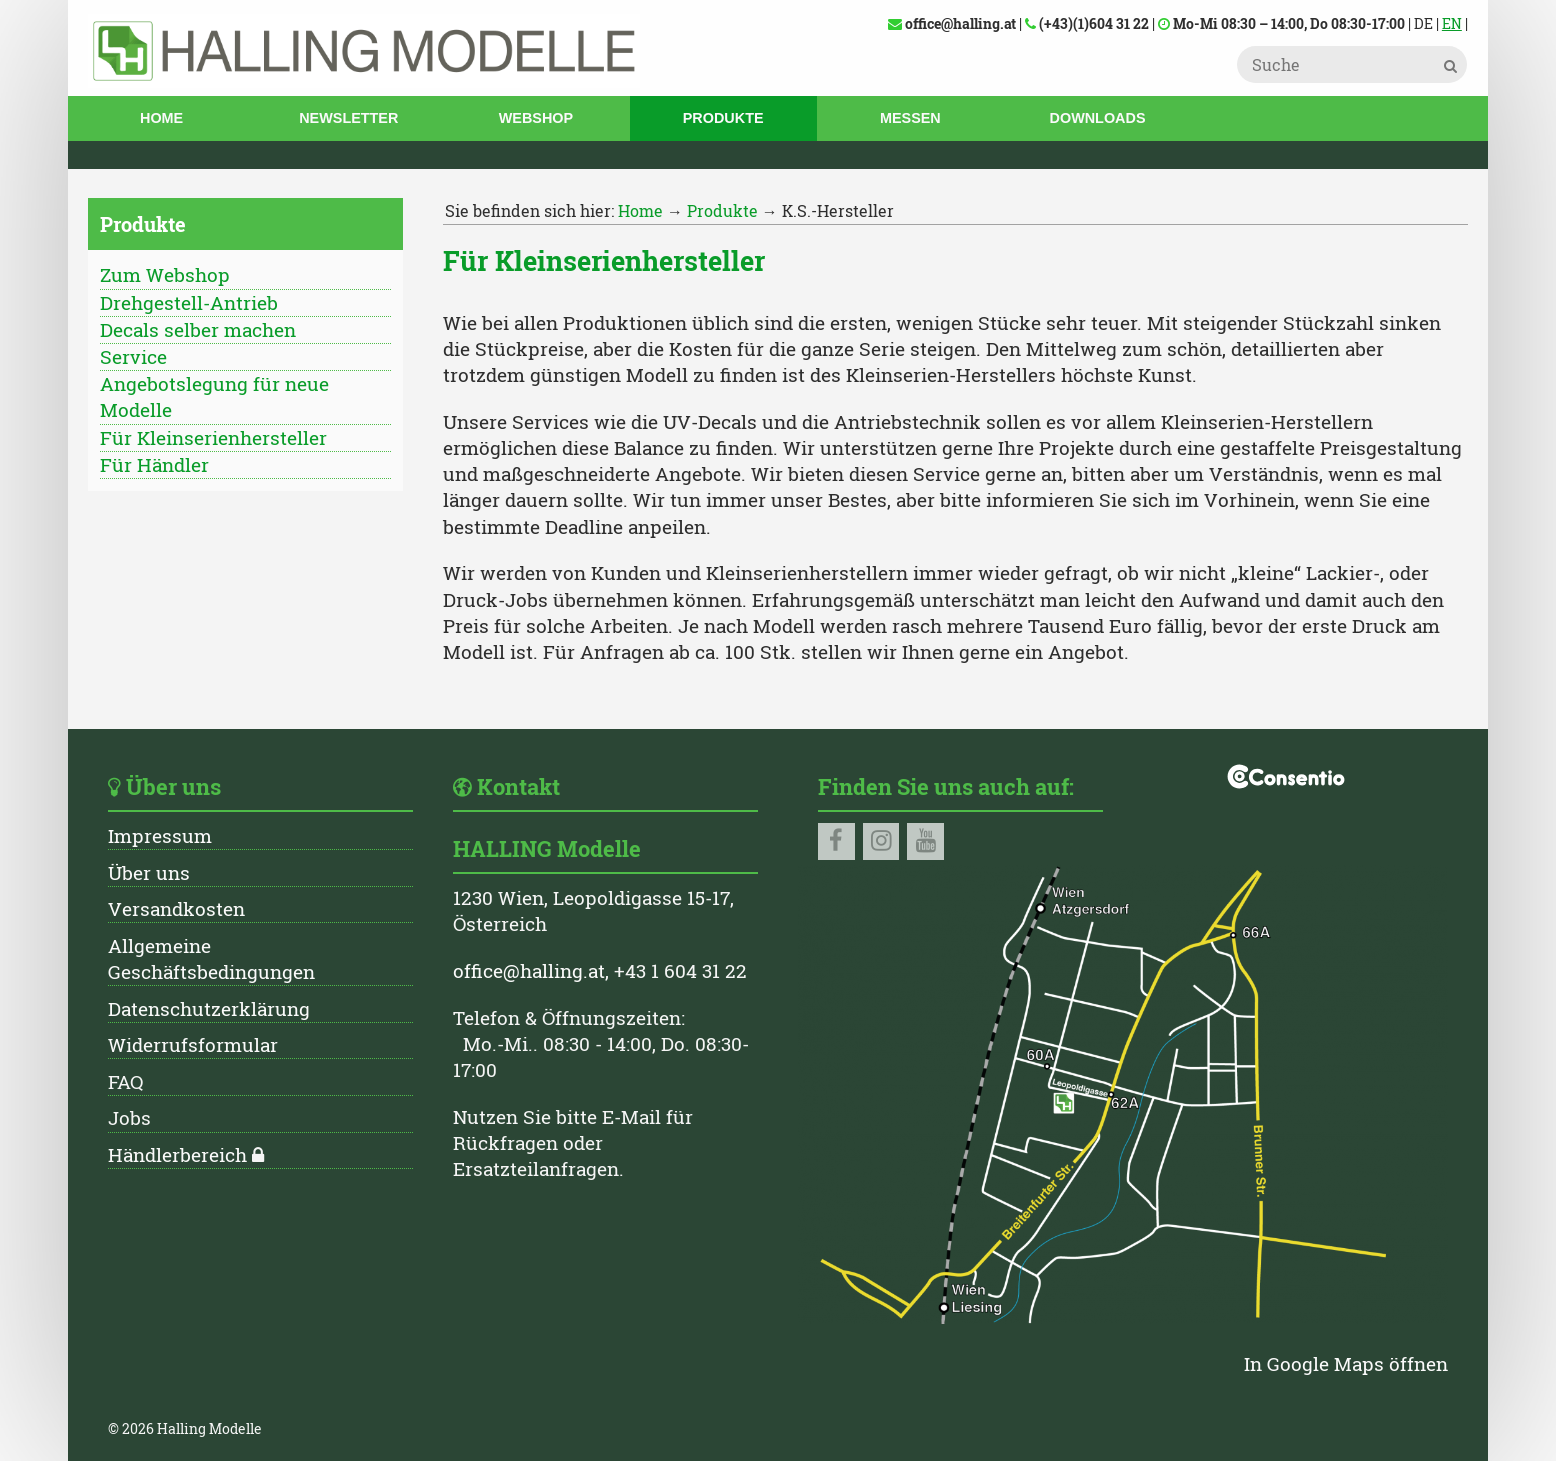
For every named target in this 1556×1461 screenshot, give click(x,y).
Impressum (160, 835)
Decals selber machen (198, 329)
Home (161, 118)
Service (133, 356)
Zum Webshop (165, 274)
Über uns (149, 872)
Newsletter (348, 118)
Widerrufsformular (193, 1044)
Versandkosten (176, 908)
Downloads (1098, 118)
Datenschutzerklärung (209, 1008)
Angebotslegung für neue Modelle (214, 396)
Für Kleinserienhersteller (213, 437)
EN (1452, 23)
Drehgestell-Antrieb (189, 302)
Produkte (723, 118)
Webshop (536, 118)
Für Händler (154, 464)
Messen (910, 118)
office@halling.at (529, 970)
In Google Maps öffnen (1346, 1363)
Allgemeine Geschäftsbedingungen (211, 958)
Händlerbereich (177, 1154)
